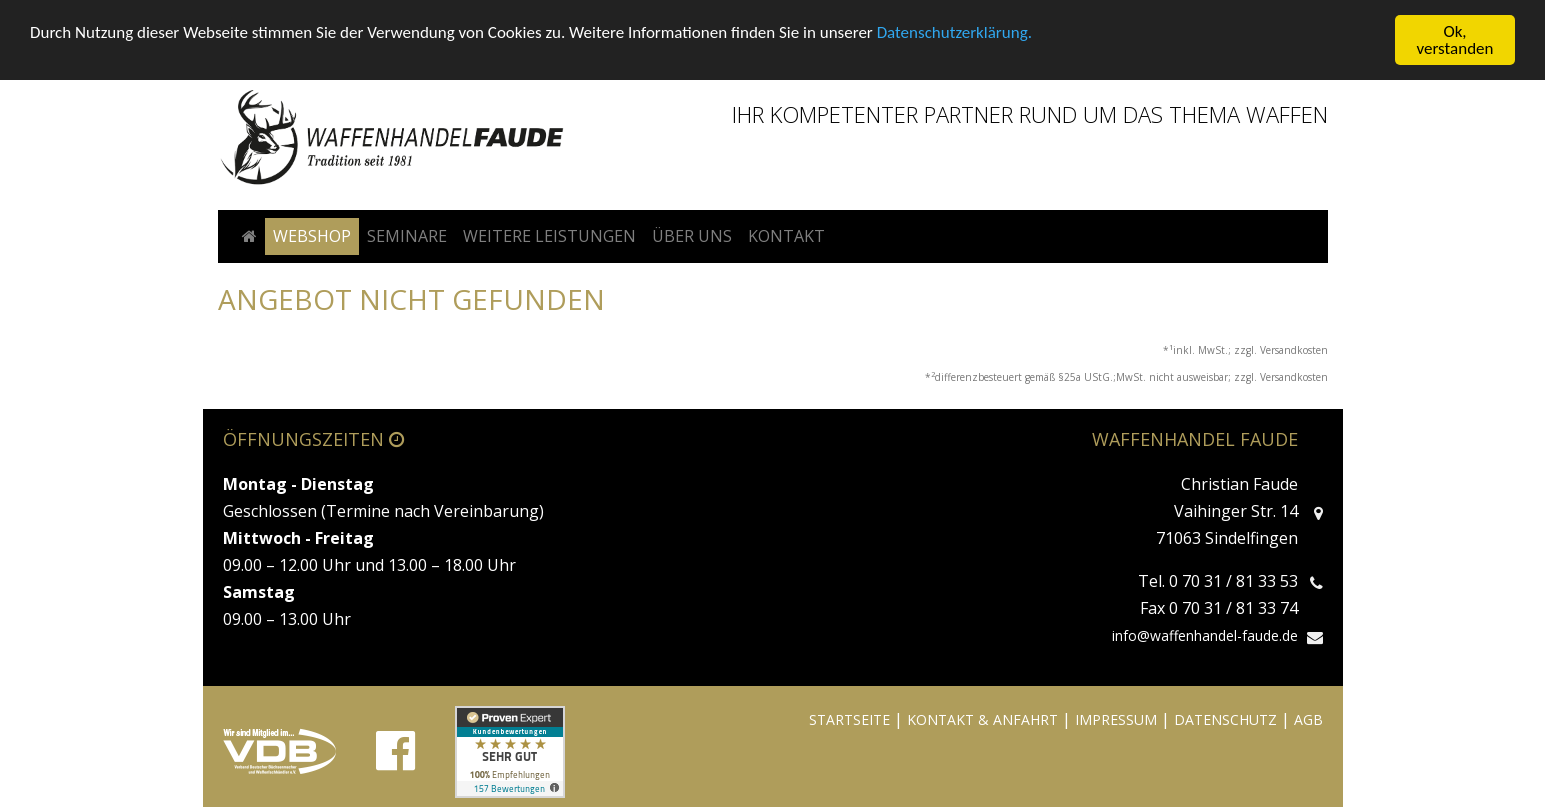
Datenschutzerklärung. (954, 31)
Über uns (692, 236)
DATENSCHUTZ (1225, 719)
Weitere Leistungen (549, 236)
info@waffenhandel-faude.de (1205, 635)
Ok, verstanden (1455, 40)
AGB (1308, 719)
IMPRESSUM (1116, 719)
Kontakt (786, 236)
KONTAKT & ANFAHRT (982, 719)
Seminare (407, 236)
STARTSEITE (849, 719)
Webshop (312, 236)
